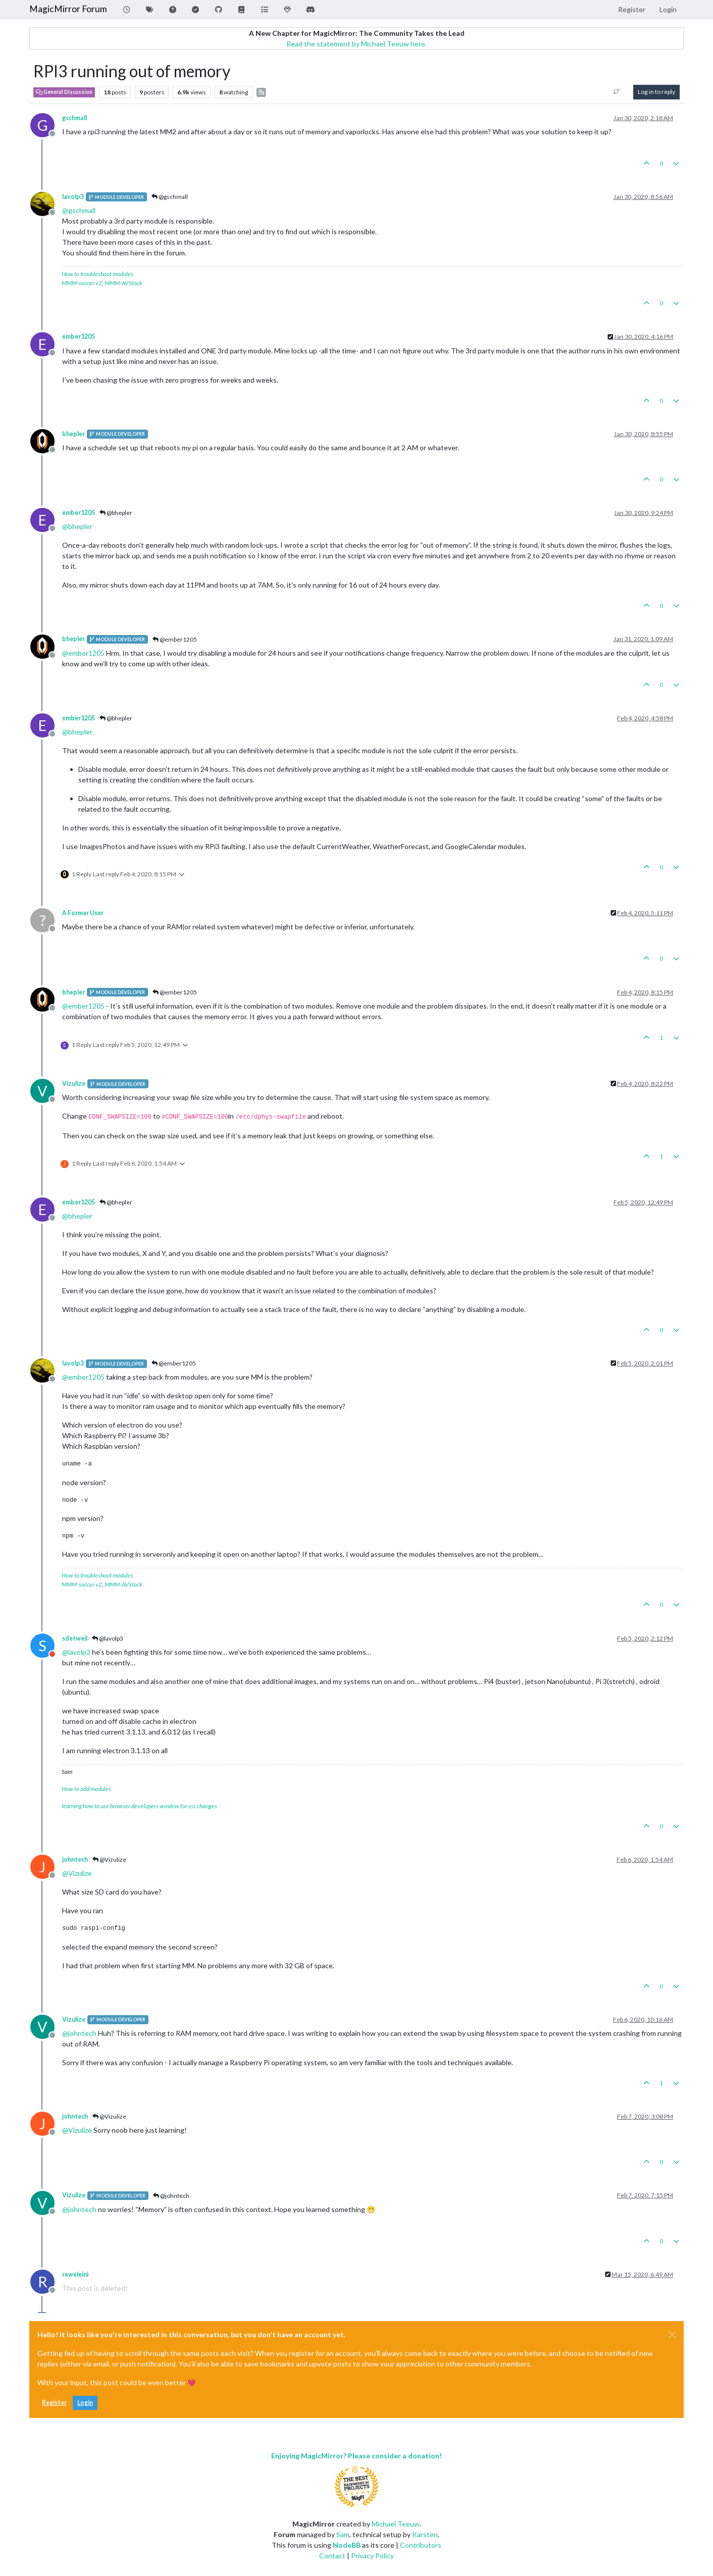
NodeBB (347, 2545)
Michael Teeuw (396, 2523)
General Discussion (64, 92)
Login (85, 2402)
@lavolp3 (107, 1638)
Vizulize (73, 1083)
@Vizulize (109, 1859)
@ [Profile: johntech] (79, 2033)
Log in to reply (656, 91)
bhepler (73, 434)
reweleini (75, 2274)
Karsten (425, 2534)
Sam (342, 2534)
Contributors (420, 2545)
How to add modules (86, 1789)
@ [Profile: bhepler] (77, 526)
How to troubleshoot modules (97, 274)
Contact (332, 2555)
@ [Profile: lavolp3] (76, 1652)
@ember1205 (174, 639)
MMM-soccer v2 (82, 283)
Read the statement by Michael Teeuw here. (356, 43)
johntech (75, 1859)
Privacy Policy (372, 2555)
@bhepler (115, 512)
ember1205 (78, 336)
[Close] (672, 2334)
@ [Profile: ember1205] (83, 653)
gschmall (74, 118)
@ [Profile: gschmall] (78, 210)
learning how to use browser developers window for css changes (139, 1806)
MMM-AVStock (123, 283)
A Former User (83, 913)
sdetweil (74, 1638)
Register (54, 2402)
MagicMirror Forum (68, 9)
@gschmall (169, 196)
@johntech (171, 2195)
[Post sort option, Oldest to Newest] (616, 92)
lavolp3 (73, 196)
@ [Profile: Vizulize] (77, 1873)
